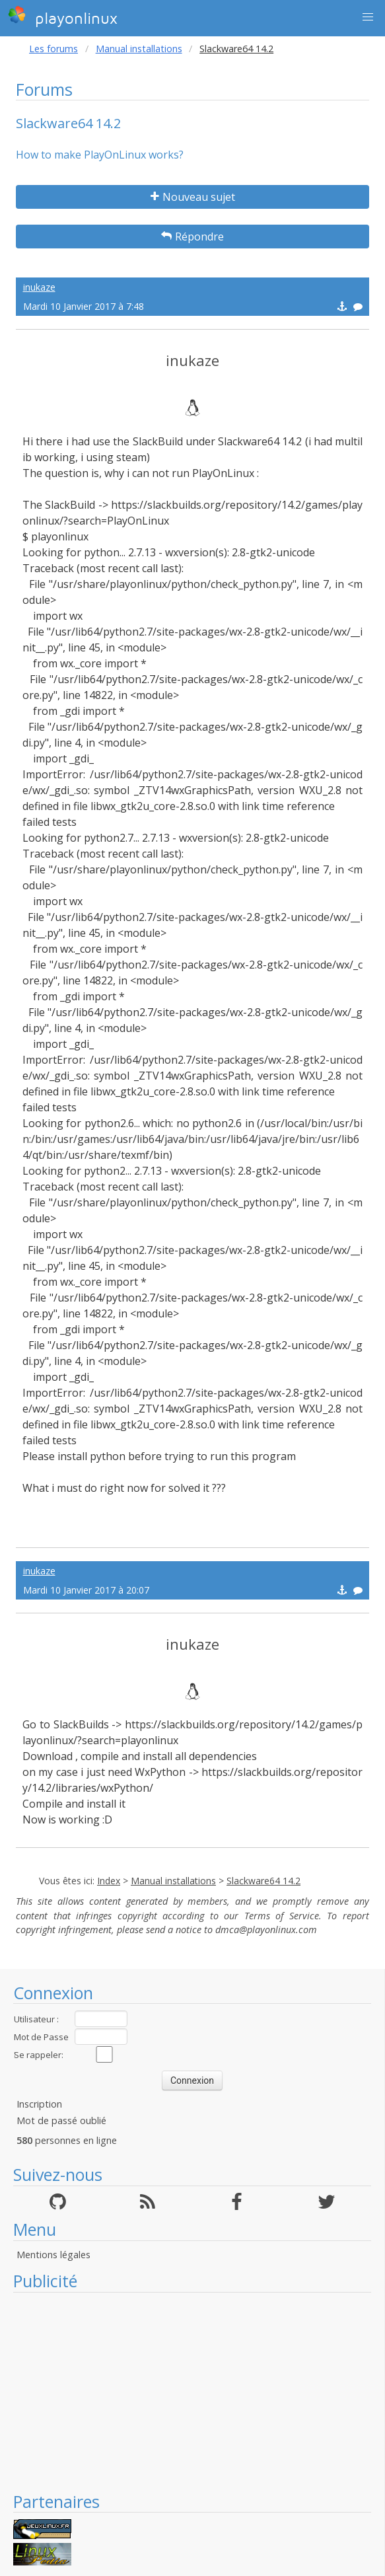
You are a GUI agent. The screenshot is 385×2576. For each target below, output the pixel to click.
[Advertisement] (192, 2391)
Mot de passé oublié (61, 2120)
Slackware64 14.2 (263, 1880)
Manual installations (139, 48)
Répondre (192, 236)
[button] (368, 17)
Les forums (53, 48)
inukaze (39, 287)
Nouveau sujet (193, 197)
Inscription (39, 2104)
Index (108, 1880)
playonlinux (63, 16)
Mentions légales (53, 2254)
